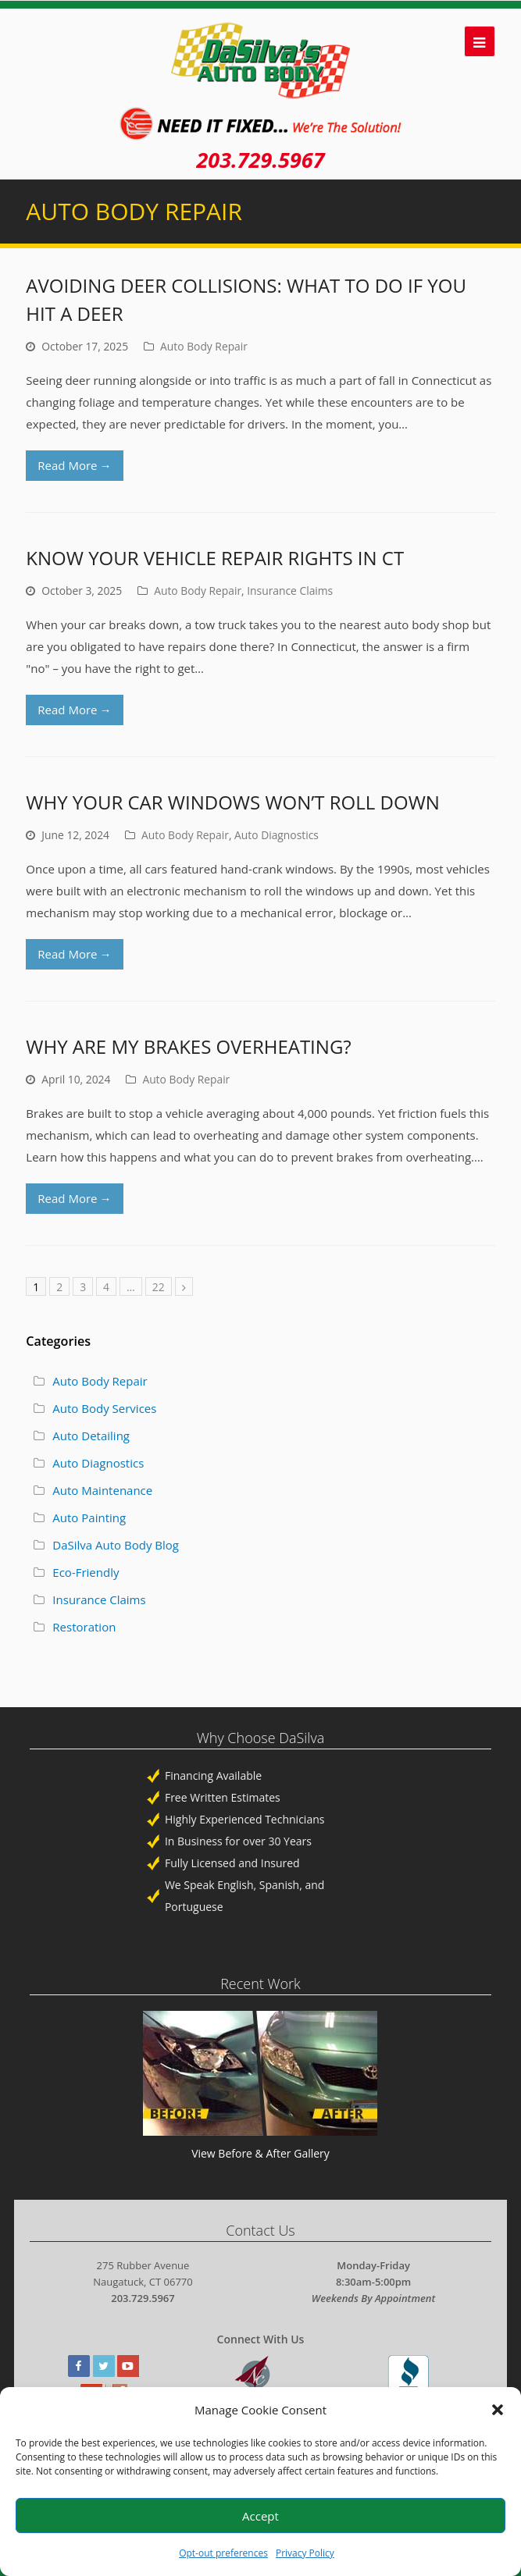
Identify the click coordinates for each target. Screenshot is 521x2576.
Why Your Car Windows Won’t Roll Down (233, 802)
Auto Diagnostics (276, 834)
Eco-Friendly (85, 1572)
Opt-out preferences (223, 2553)
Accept (260, 2516)
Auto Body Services (104, 1408)
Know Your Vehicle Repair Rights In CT (215, 558)
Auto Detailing (91, 1435)
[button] (497, 2410)
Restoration (84, 1627)
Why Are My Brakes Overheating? (188, 1046)
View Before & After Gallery (260, 2153)
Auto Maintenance (102, 1490)
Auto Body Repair (204, 346)
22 (158, 1286)
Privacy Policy (305, 2553)
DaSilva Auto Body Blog (115, 1545)
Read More (74, 465)
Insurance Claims (290, 590)
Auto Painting (89, 1517)
